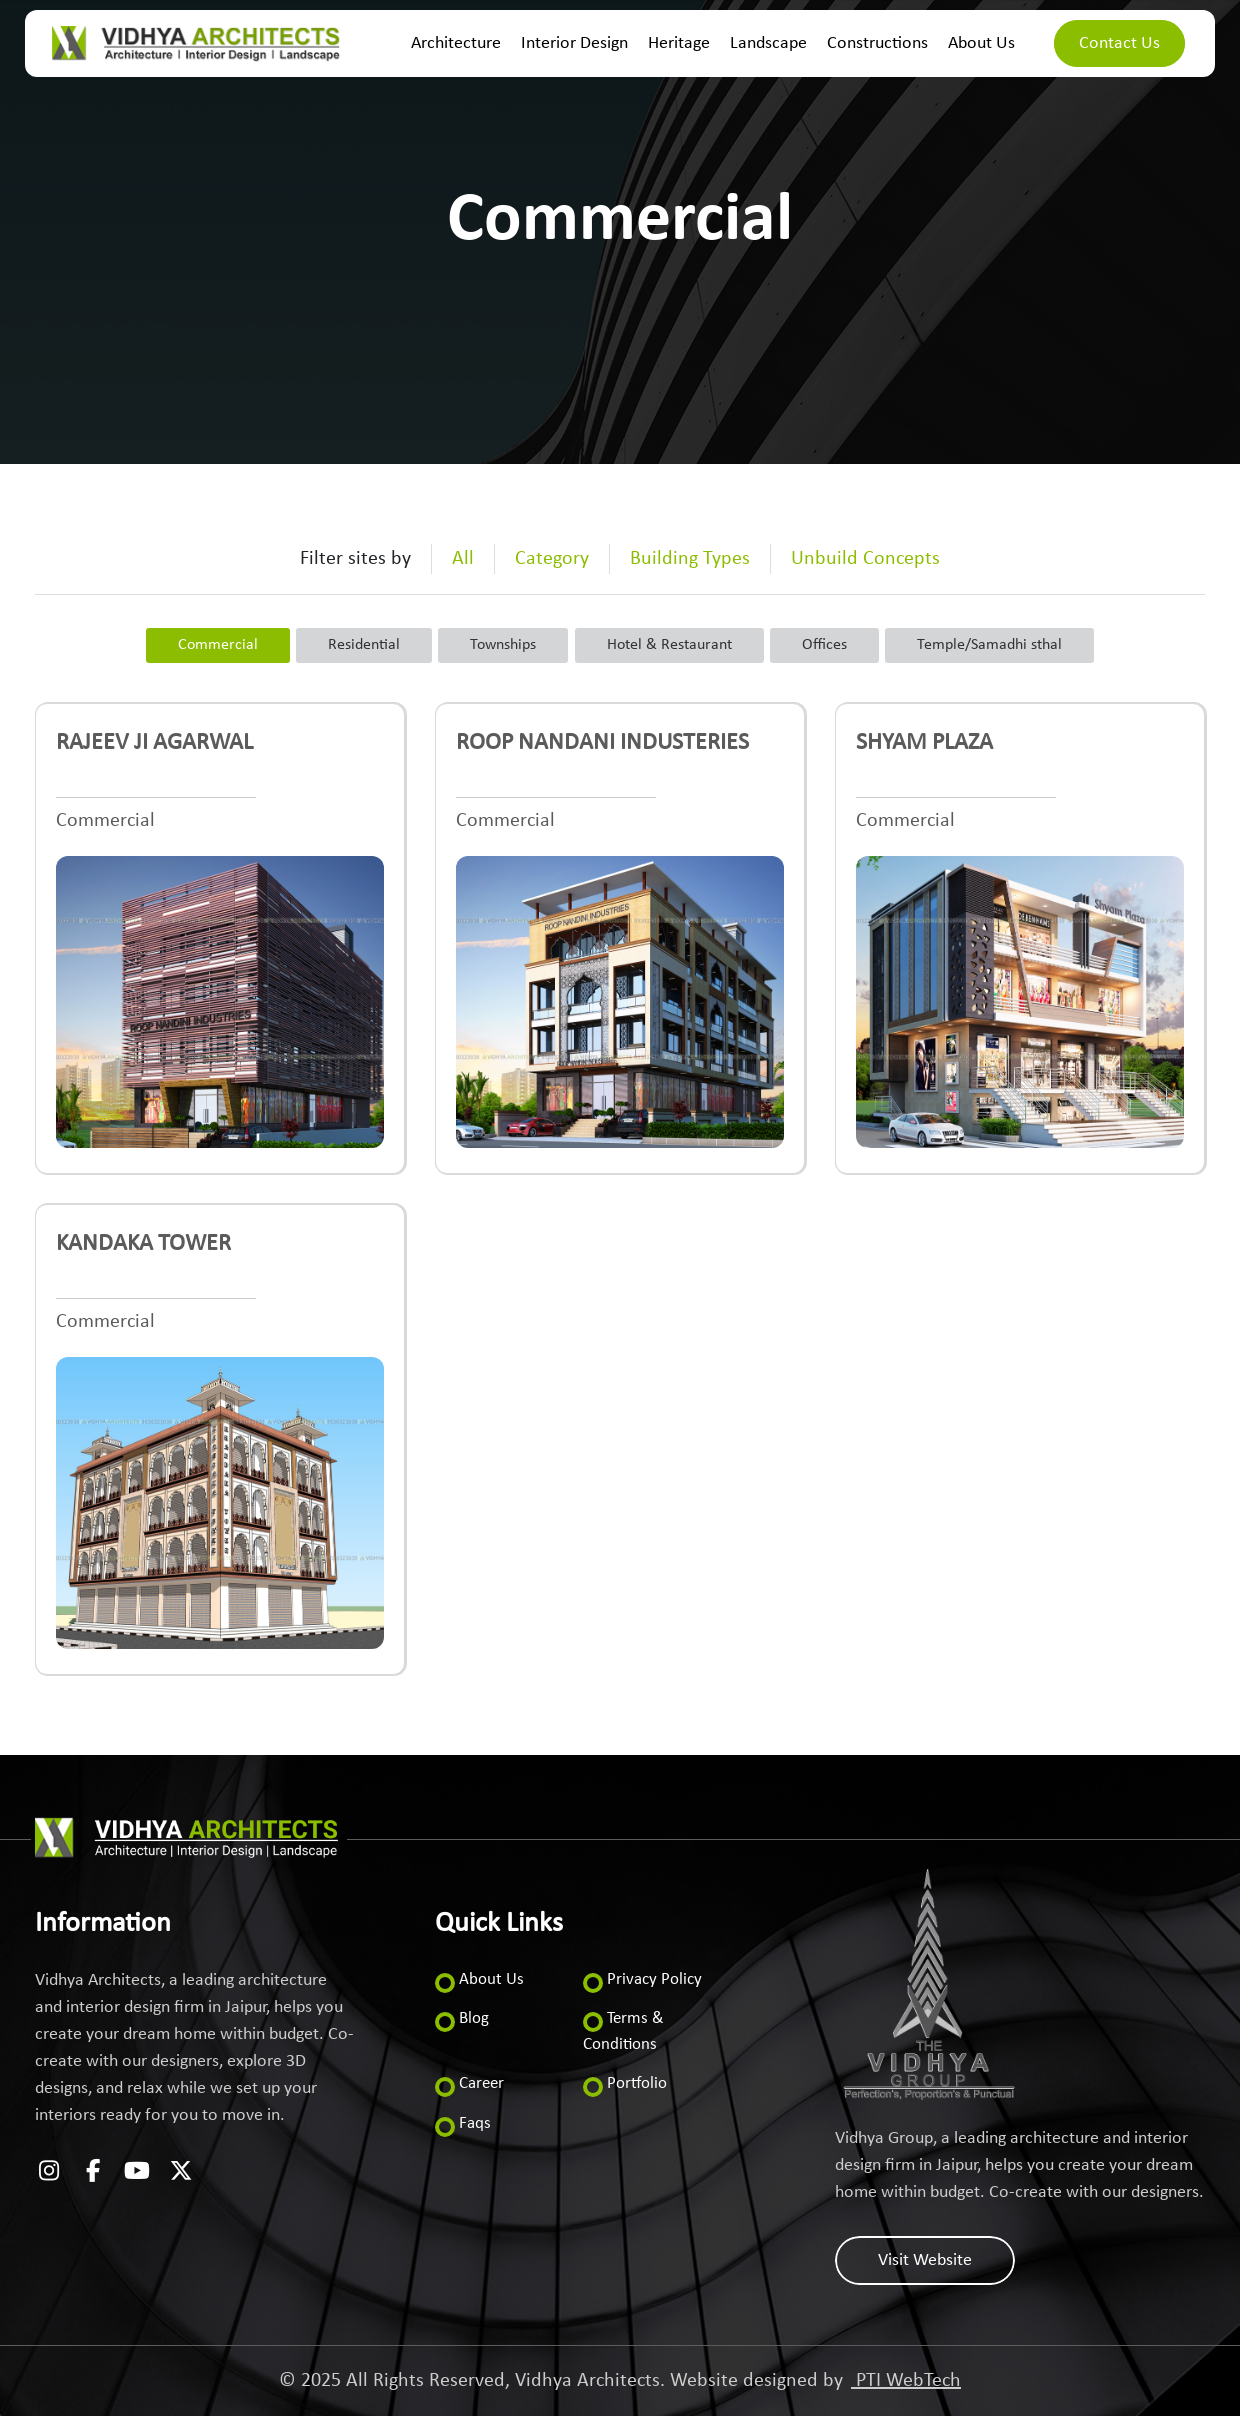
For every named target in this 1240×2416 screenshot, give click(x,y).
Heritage (679, 43)
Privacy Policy (654, 1979)
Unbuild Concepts (865, 559)
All (463, 559)
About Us (981, 43)
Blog (474, 2018)
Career (481, 2083)
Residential (364, 645)
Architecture (456, 43)
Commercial (218, 645)
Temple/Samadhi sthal (989, 645)
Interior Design (574, 43)
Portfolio (637, 2083)
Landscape (768, 43)
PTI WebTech (906, 2381)
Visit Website (925, 2260)
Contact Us (1119, 43)
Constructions (877, 43)
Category (552, 559)
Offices (824, 645)
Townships (503, 645)
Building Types (690, 559)
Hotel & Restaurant (669, 645)
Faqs (475, 2123)
